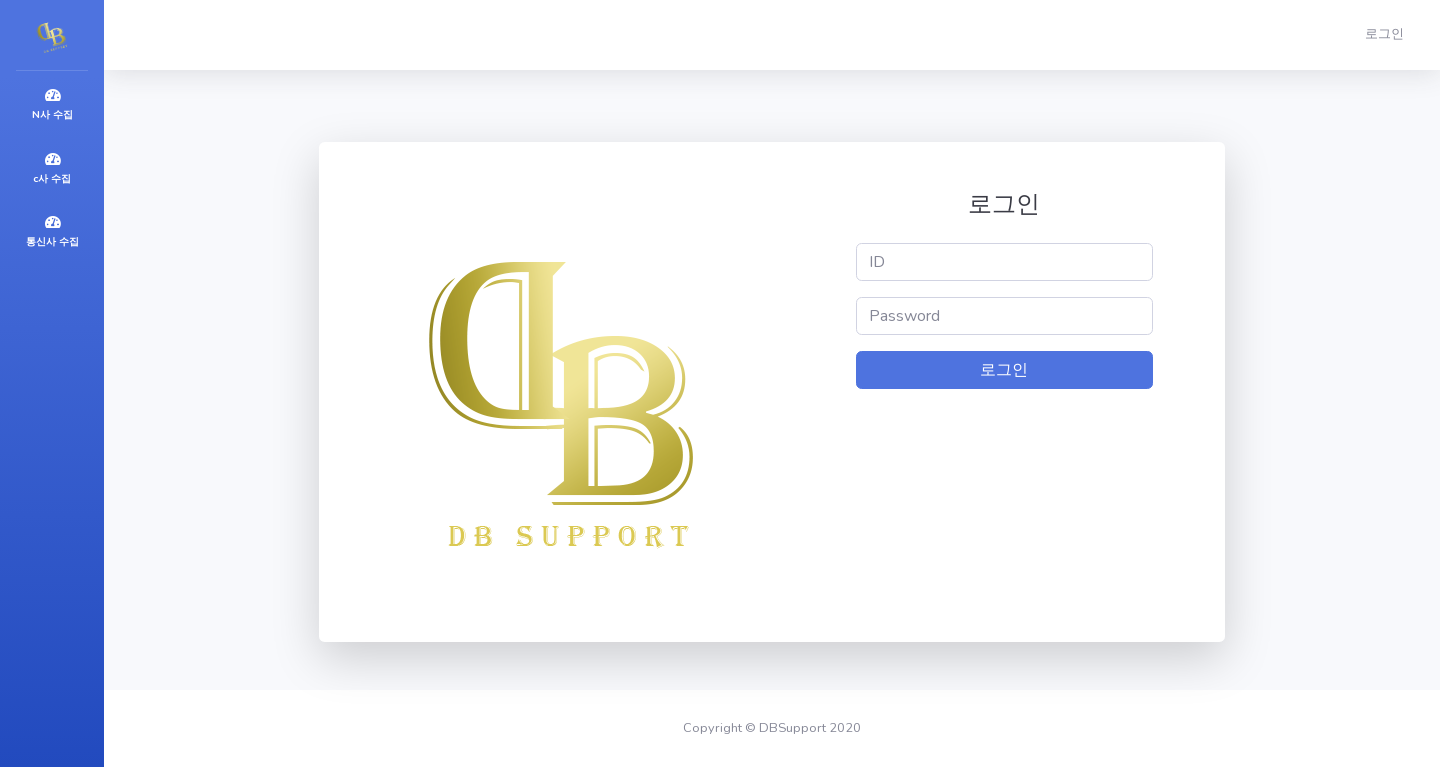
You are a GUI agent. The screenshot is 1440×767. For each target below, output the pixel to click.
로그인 (1004, 370)
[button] (1388, 35)
